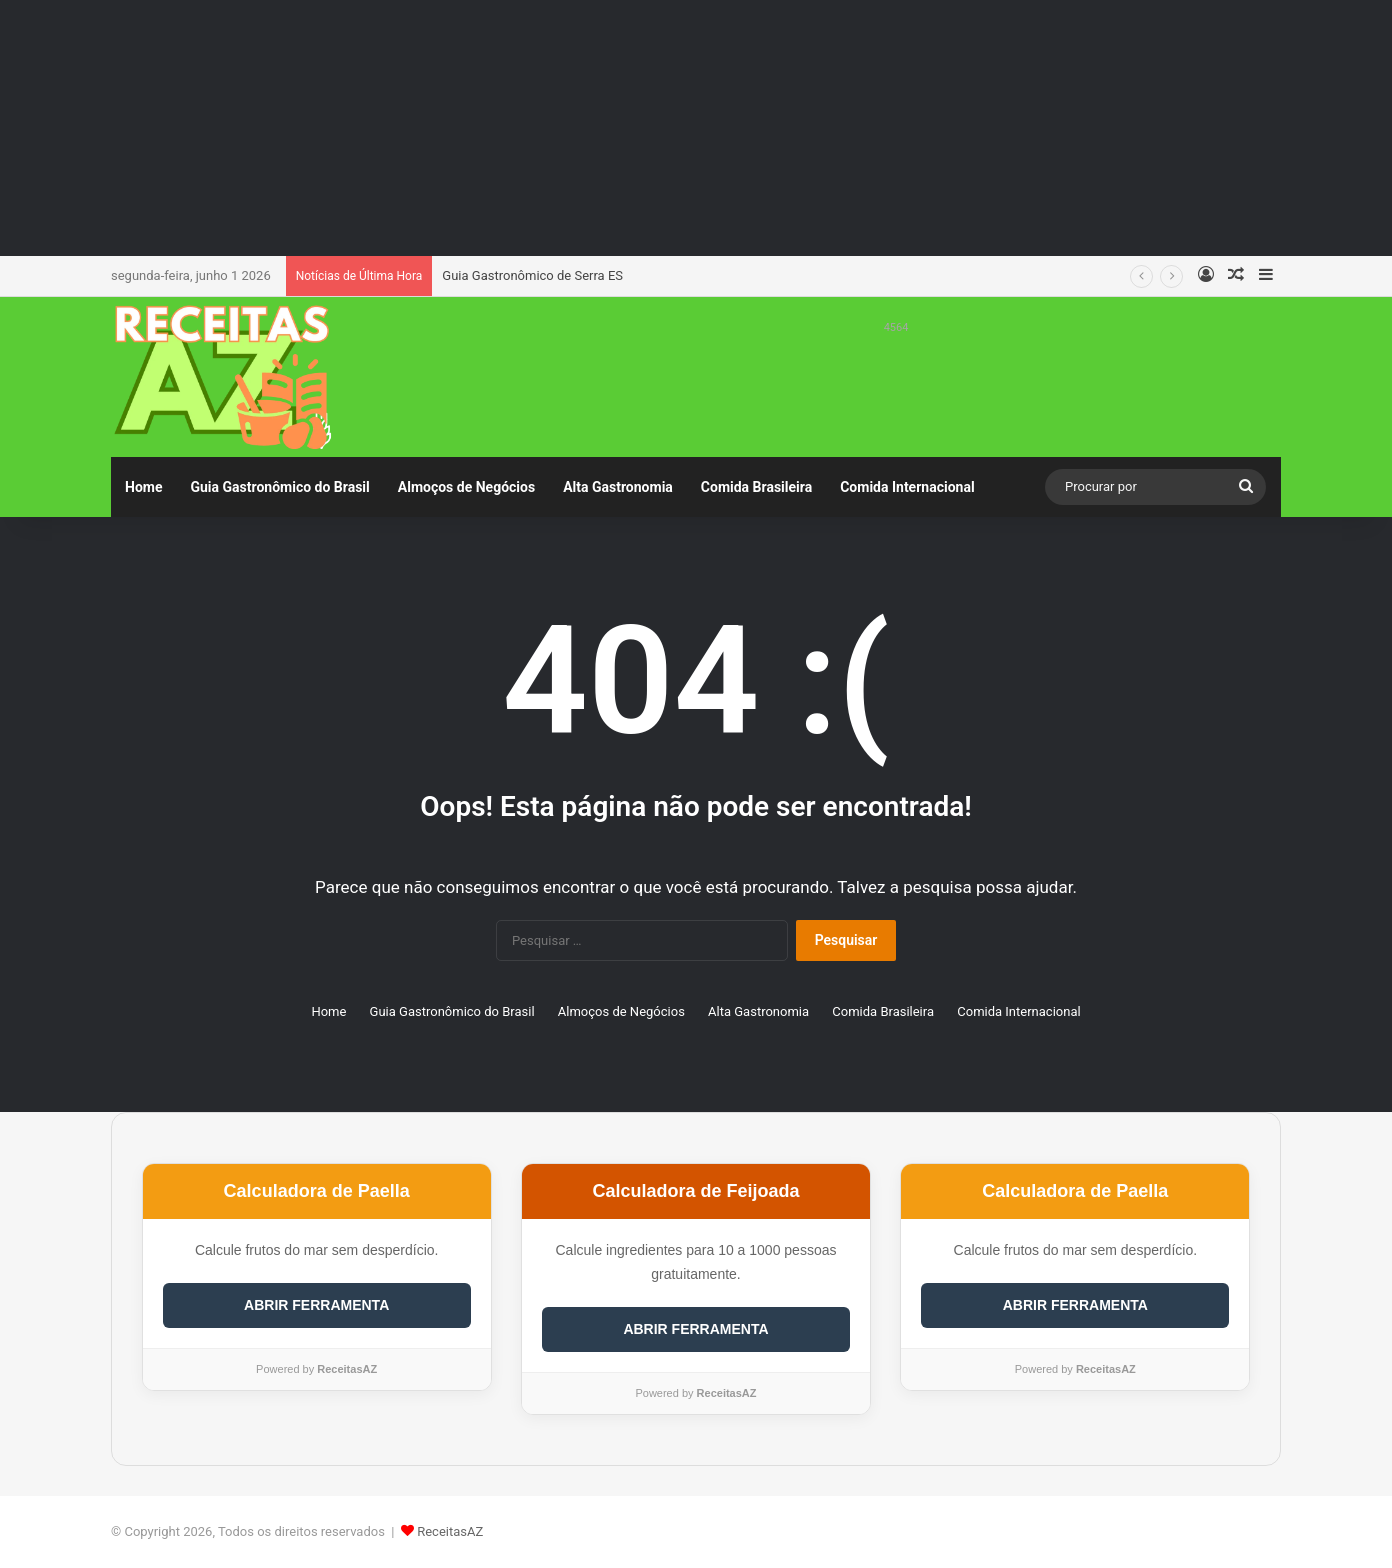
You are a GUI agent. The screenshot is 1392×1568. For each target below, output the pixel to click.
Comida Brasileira (756, 487)
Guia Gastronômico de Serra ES (532, 275)
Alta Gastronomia (618, 487)
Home (143, 487)
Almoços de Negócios (466, 487)
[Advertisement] (696, 125)
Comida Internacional (907, 487)
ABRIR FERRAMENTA (316, 1305)
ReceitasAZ (450, 1531)
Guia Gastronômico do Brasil (279, 487)
